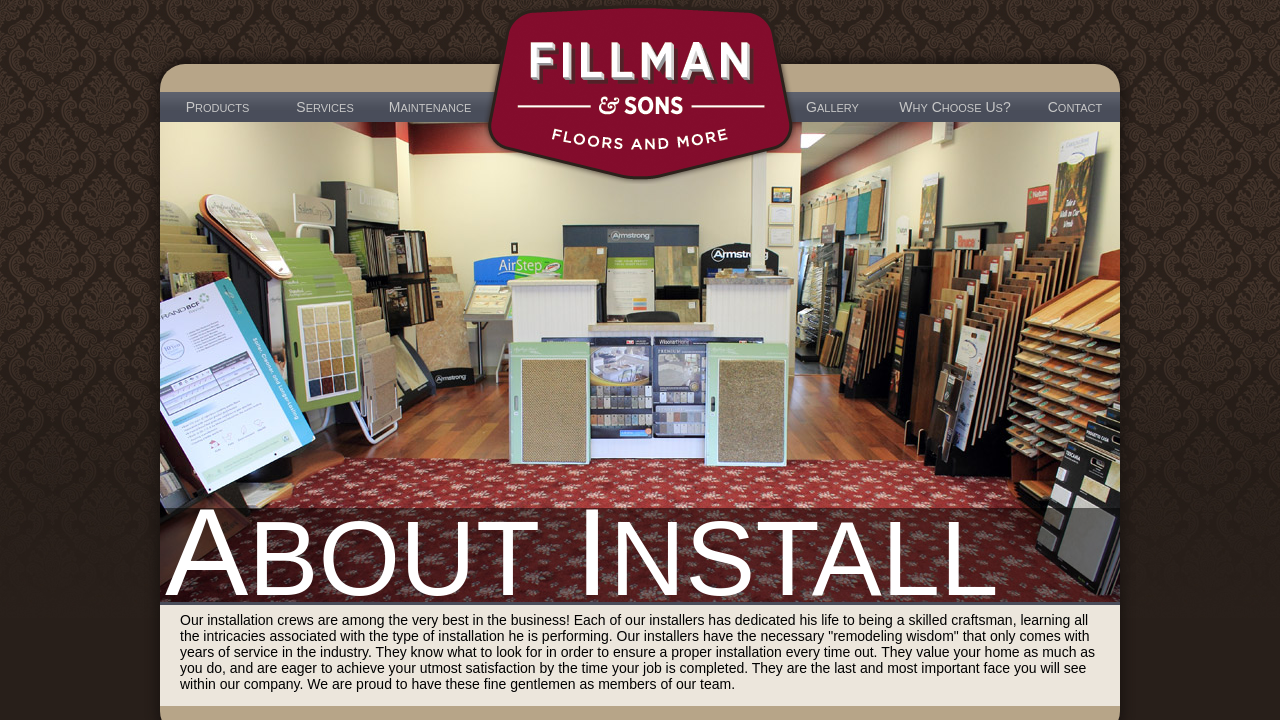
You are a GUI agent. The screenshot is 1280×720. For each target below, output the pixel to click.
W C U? (954, 107)
